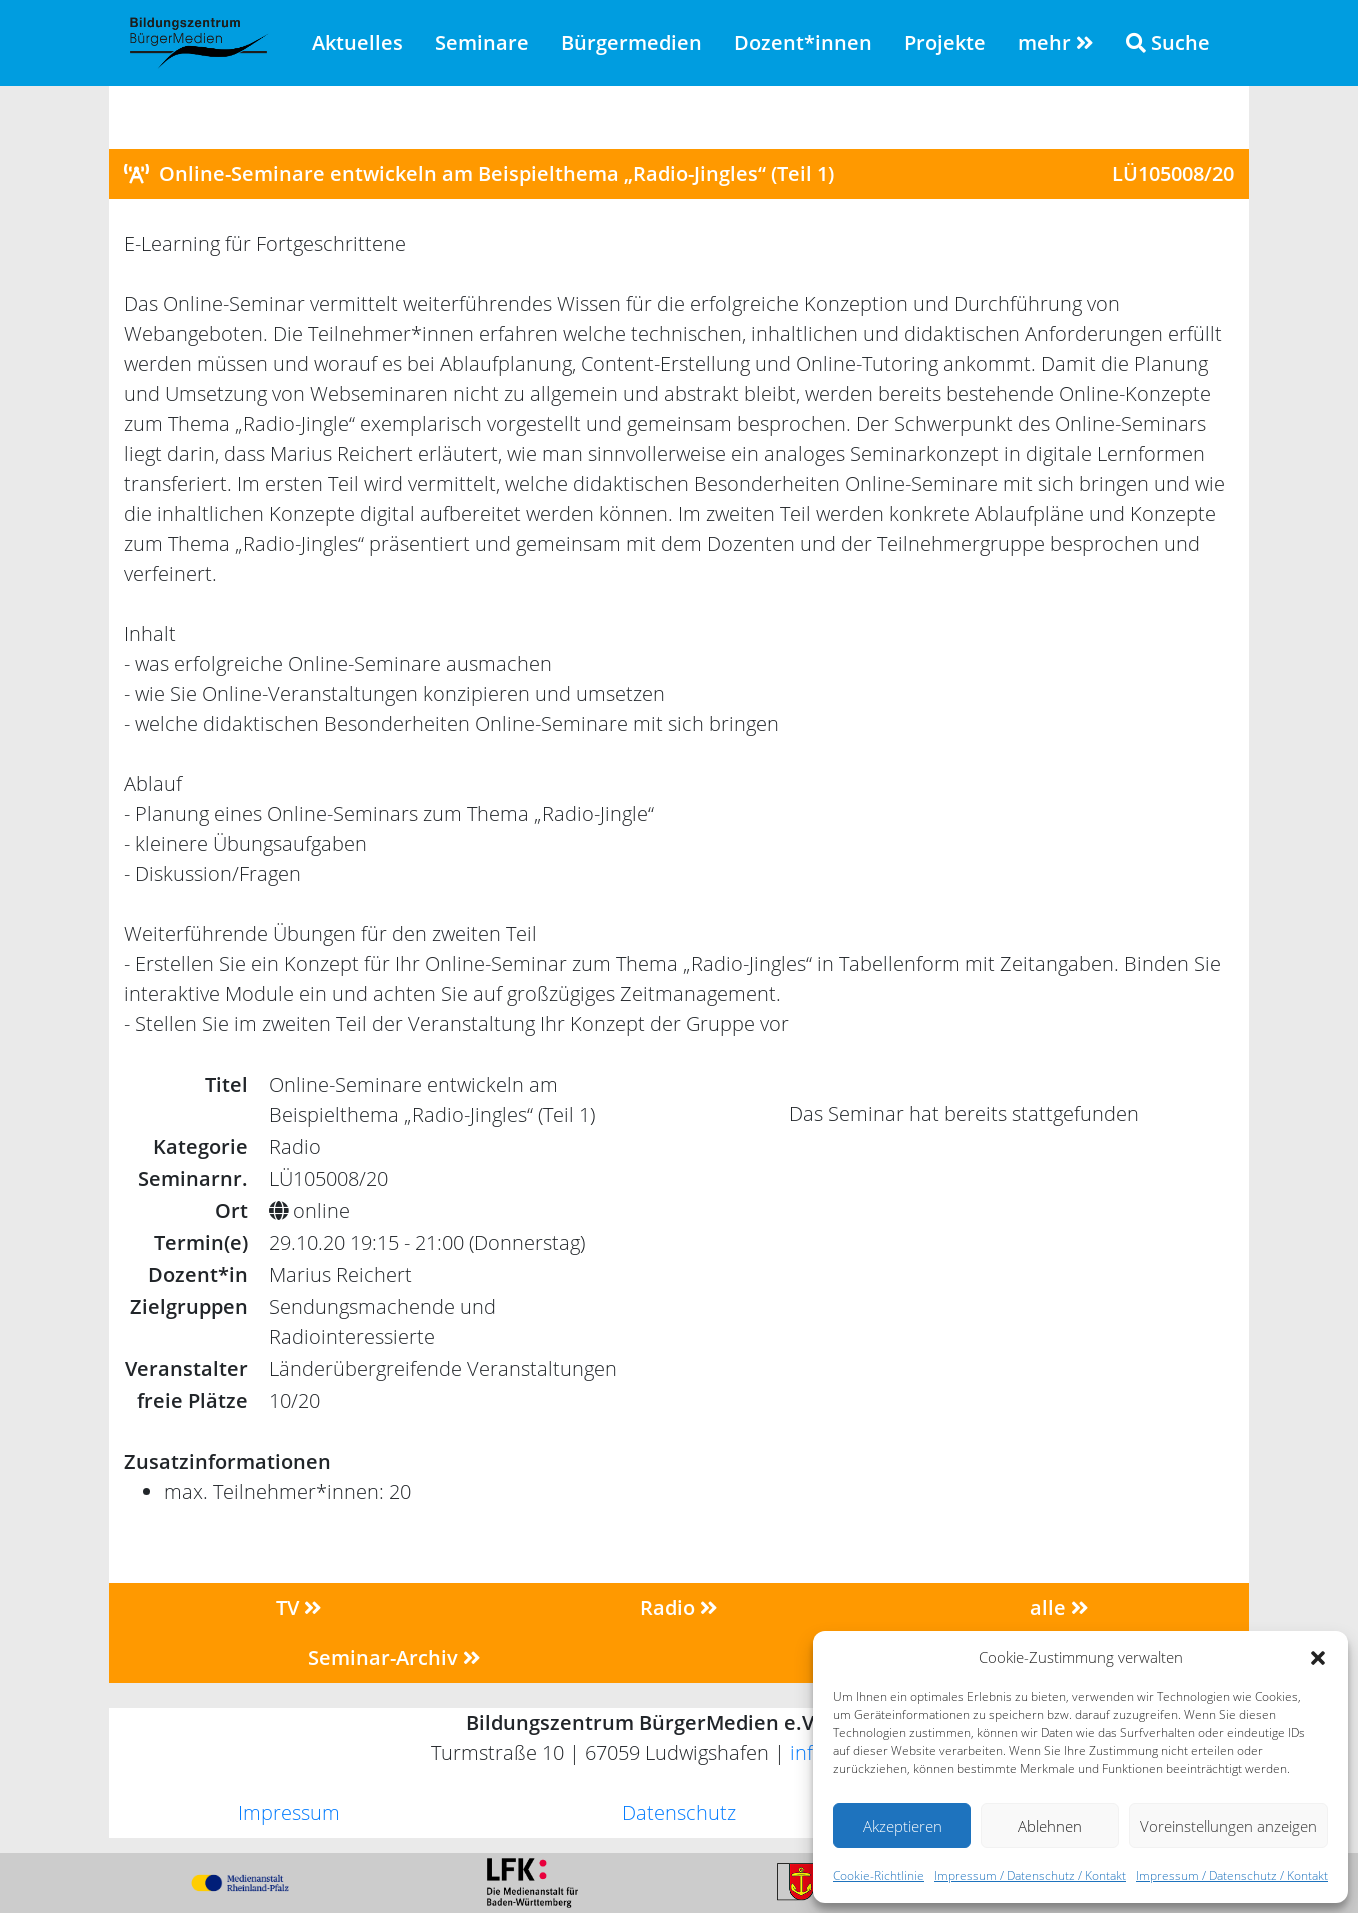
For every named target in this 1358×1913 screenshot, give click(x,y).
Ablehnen (1050, 1826)
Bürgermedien (631, 42)
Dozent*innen (803, 42)
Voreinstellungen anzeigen (1228, 1826)
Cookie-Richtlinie (878, 1875)
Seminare (482, 42)
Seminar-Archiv (394, 1657)
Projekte (945, 42)
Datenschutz (679, 1812)
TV (299, 1607)
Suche (1168, 42)
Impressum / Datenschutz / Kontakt (1030, 1875)
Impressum (289, 1812)
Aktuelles (357, 42)
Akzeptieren (902, 1826)
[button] (1318, 1657)
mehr (1056, 42)
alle (1059, 1607)
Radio (679, 1607)
